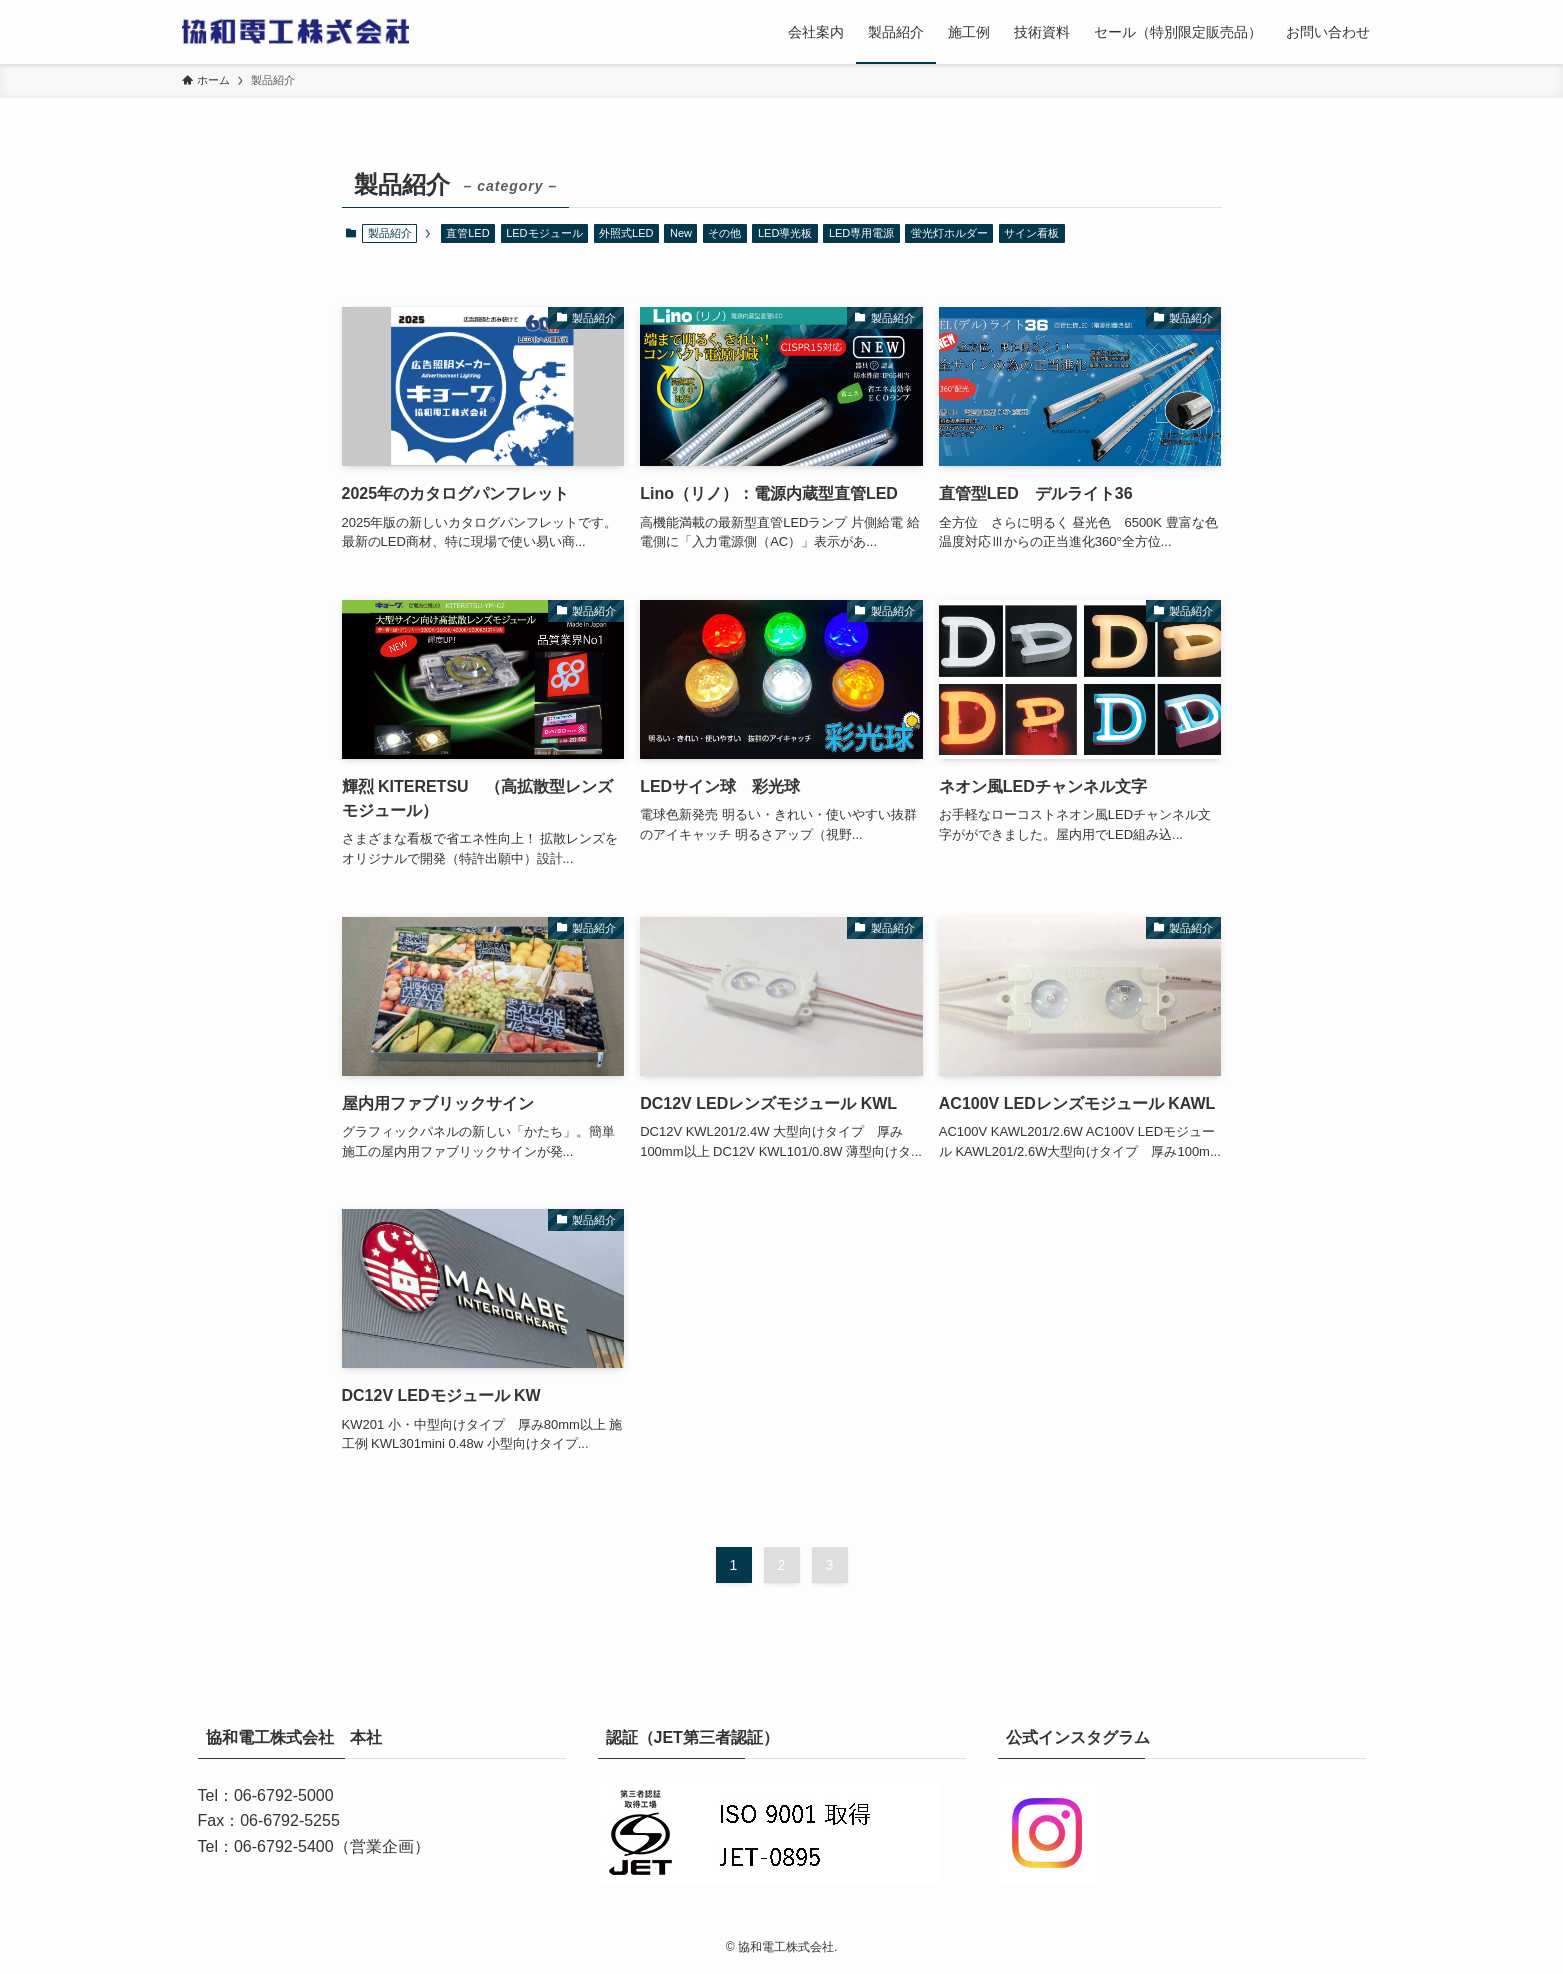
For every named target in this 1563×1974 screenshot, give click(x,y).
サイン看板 (1031, 233)
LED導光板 (785, 233)
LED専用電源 (861, 233)
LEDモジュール (544, 233)
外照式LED (626, 233)
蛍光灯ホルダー (949, 233)
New (681, 233)
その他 (724, 233)
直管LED (467, 233)
